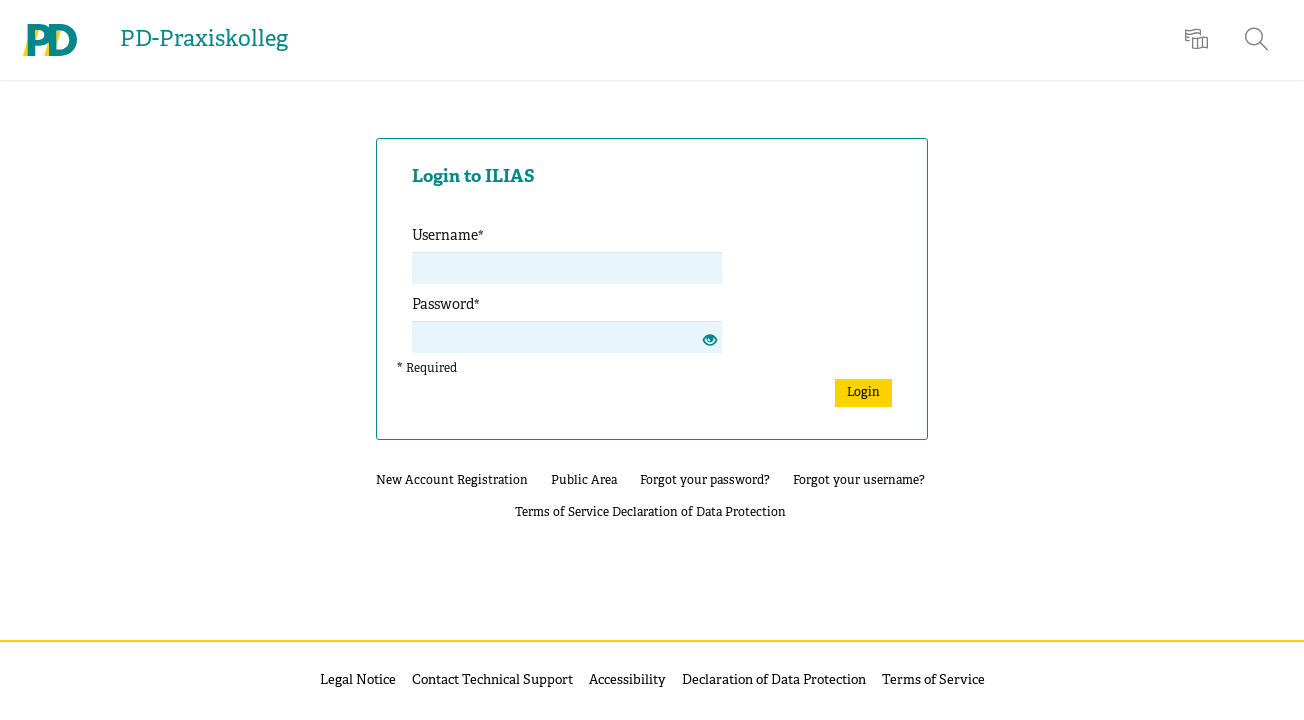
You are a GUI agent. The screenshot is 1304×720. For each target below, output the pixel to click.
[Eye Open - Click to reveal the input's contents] (710, 342)
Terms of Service (562, 512)
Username (448, 236)
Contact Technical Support (492, 681)
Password (446, 305)
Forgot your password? (705, 480)
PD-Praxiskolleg (204, 40)
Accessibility (627, 681)
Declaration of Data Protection (699, 512)
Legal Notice (358, 681)
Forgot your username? (859, 480)
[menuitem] (1199, 40)
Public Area (584, 480)
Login (862, 392)
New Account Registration (452, 480)
